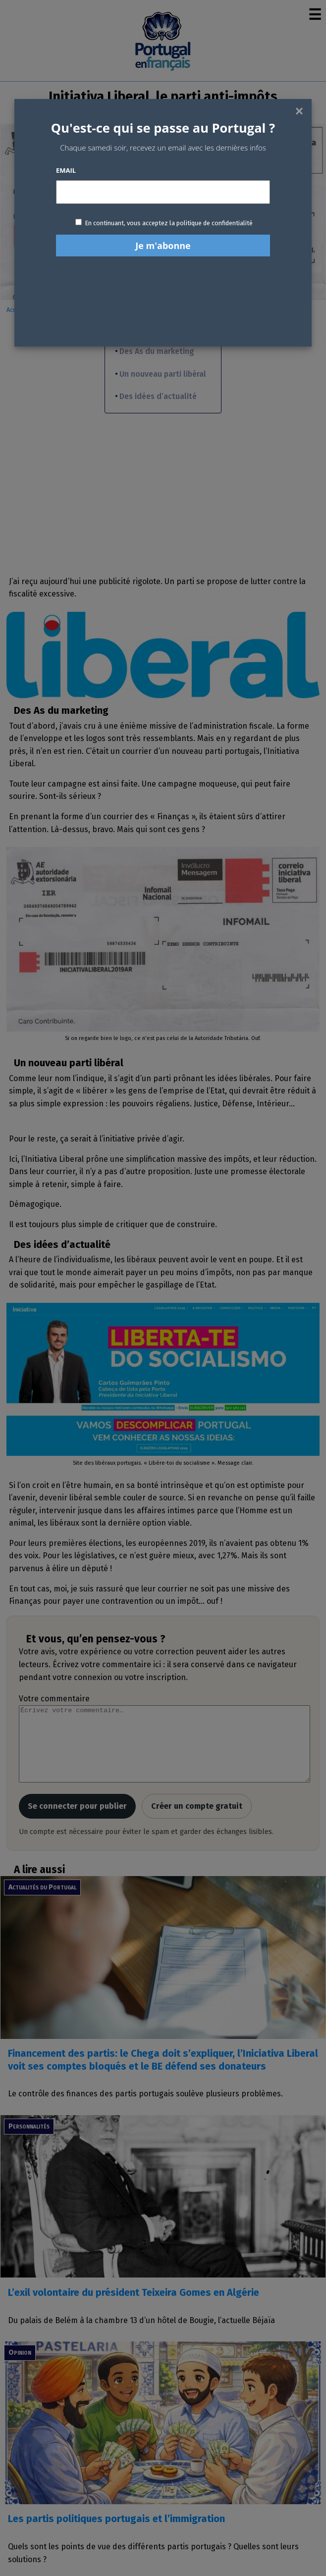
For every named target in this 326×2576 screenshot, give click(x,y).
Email (66, 170)
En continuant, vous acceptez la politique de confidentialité (169, 223)
